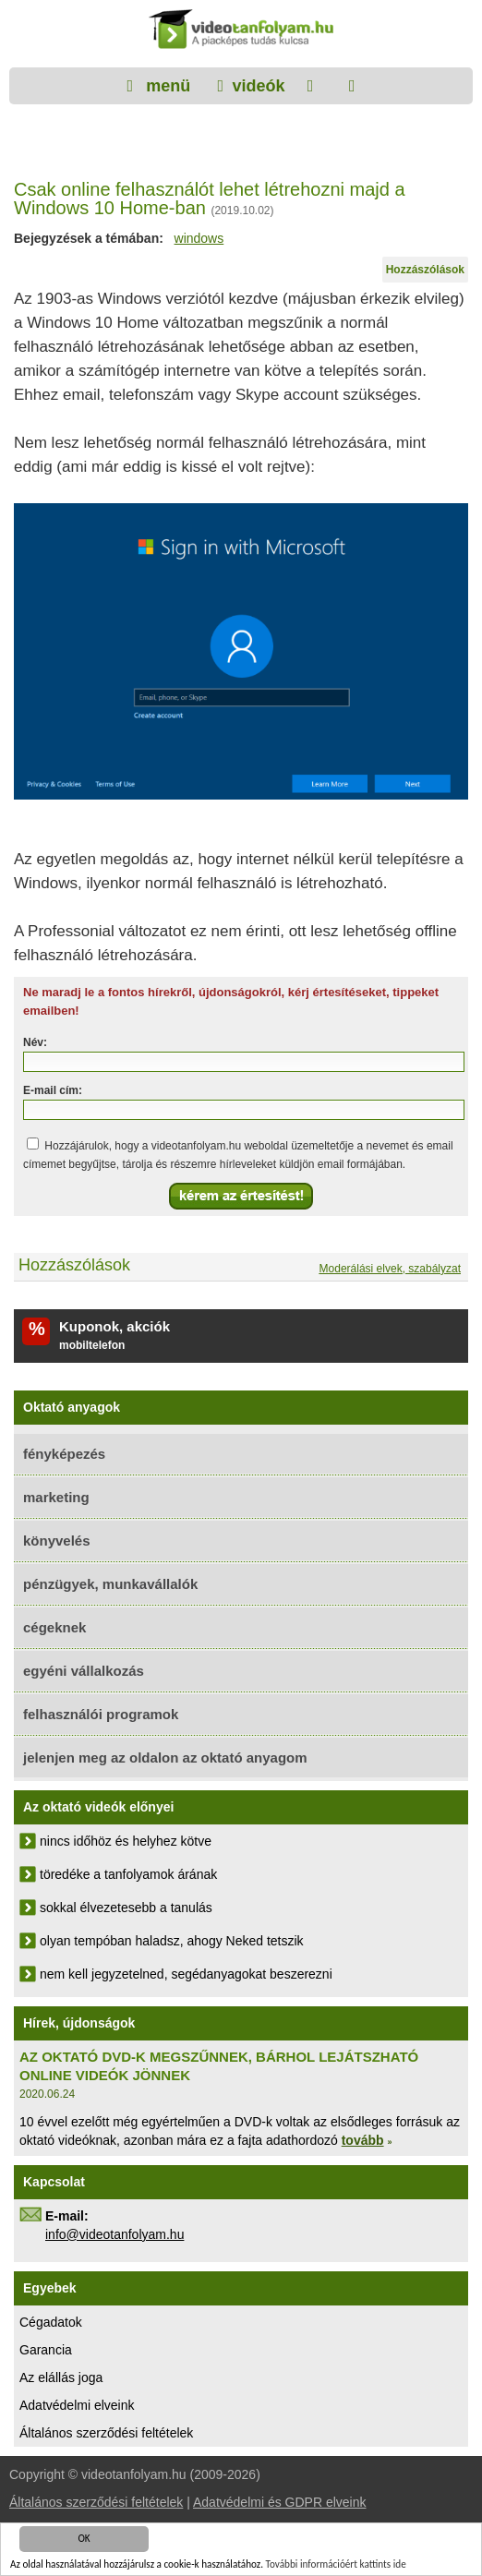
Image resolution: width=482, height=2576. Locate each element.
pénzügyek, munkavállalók (110, 1584)
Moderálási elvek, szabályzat (390, 1268)
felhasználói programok (100, 1714)
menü (165, 86)
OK (84, 2539)
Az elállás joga (60, 2377)
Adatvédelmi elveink (77, 2405)
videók (258, 86)
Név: (35, 1042)
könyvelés (56, 1540)
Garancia (45, 2349)
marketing (56, 1497)
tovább (363, 2140)
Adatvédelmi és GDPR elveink (280, 2502)
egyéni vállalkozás (83, 1671)
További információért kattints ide (336, 2564)
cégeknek (54, 1627)
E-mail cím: (52, 1090)
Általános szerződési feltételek (106, 2433)
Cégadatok (50, 2322)
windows (199, 238)
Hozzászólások (425, 269)
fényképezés (64, 1454)
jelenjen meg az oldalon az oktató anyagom (165, 1757)
